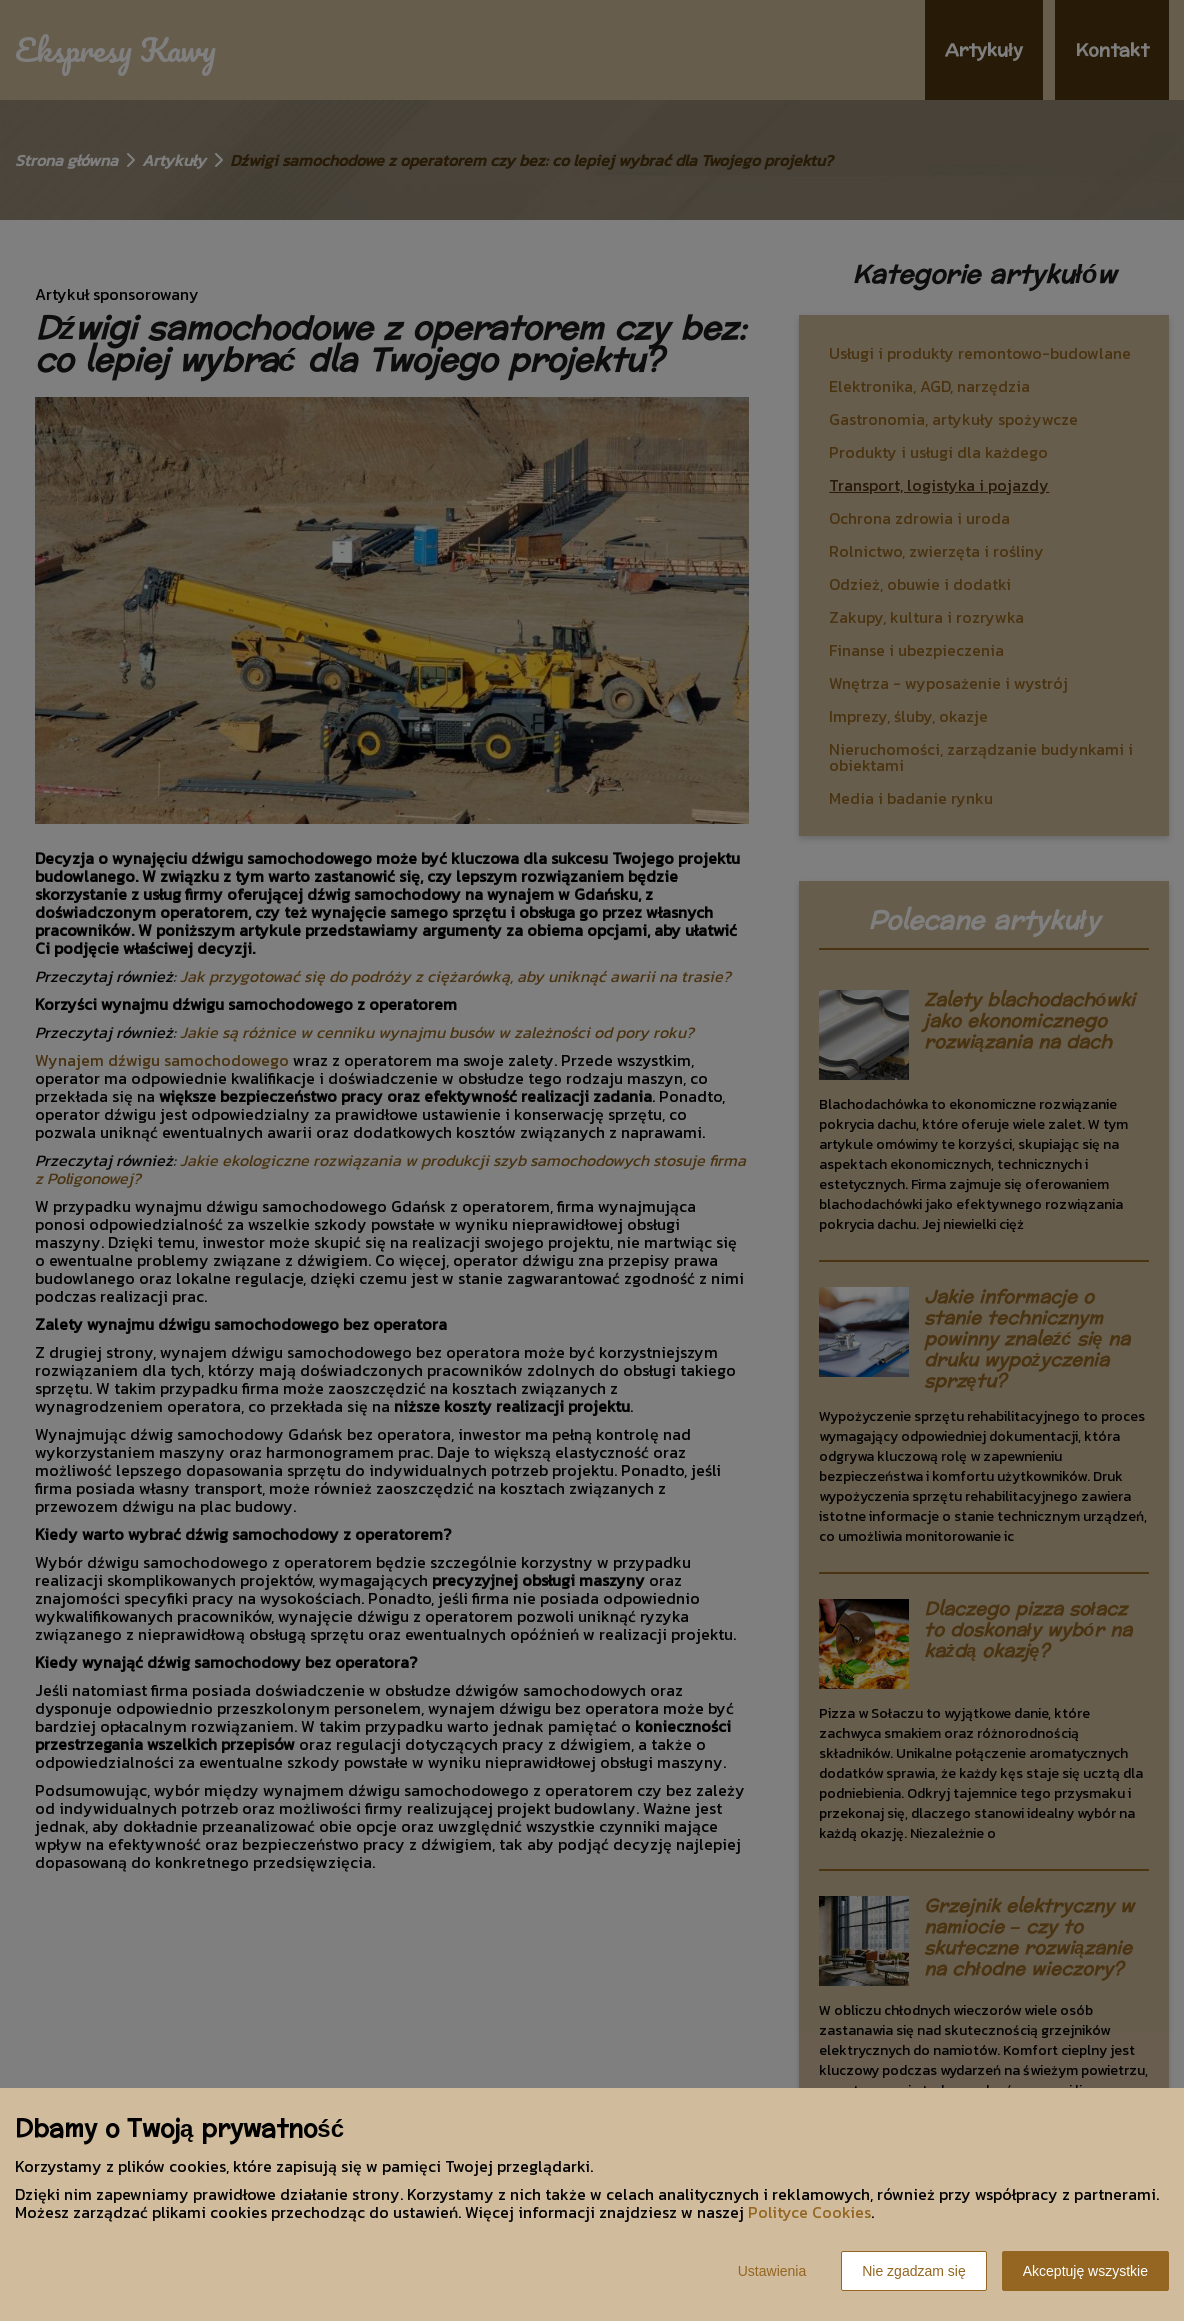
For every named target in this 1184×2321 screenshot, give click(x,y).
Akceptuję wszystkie (1085, 2271)
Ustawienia (772, 2271)
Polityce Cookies (809, 2212)
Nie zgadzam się (914, 2271)
